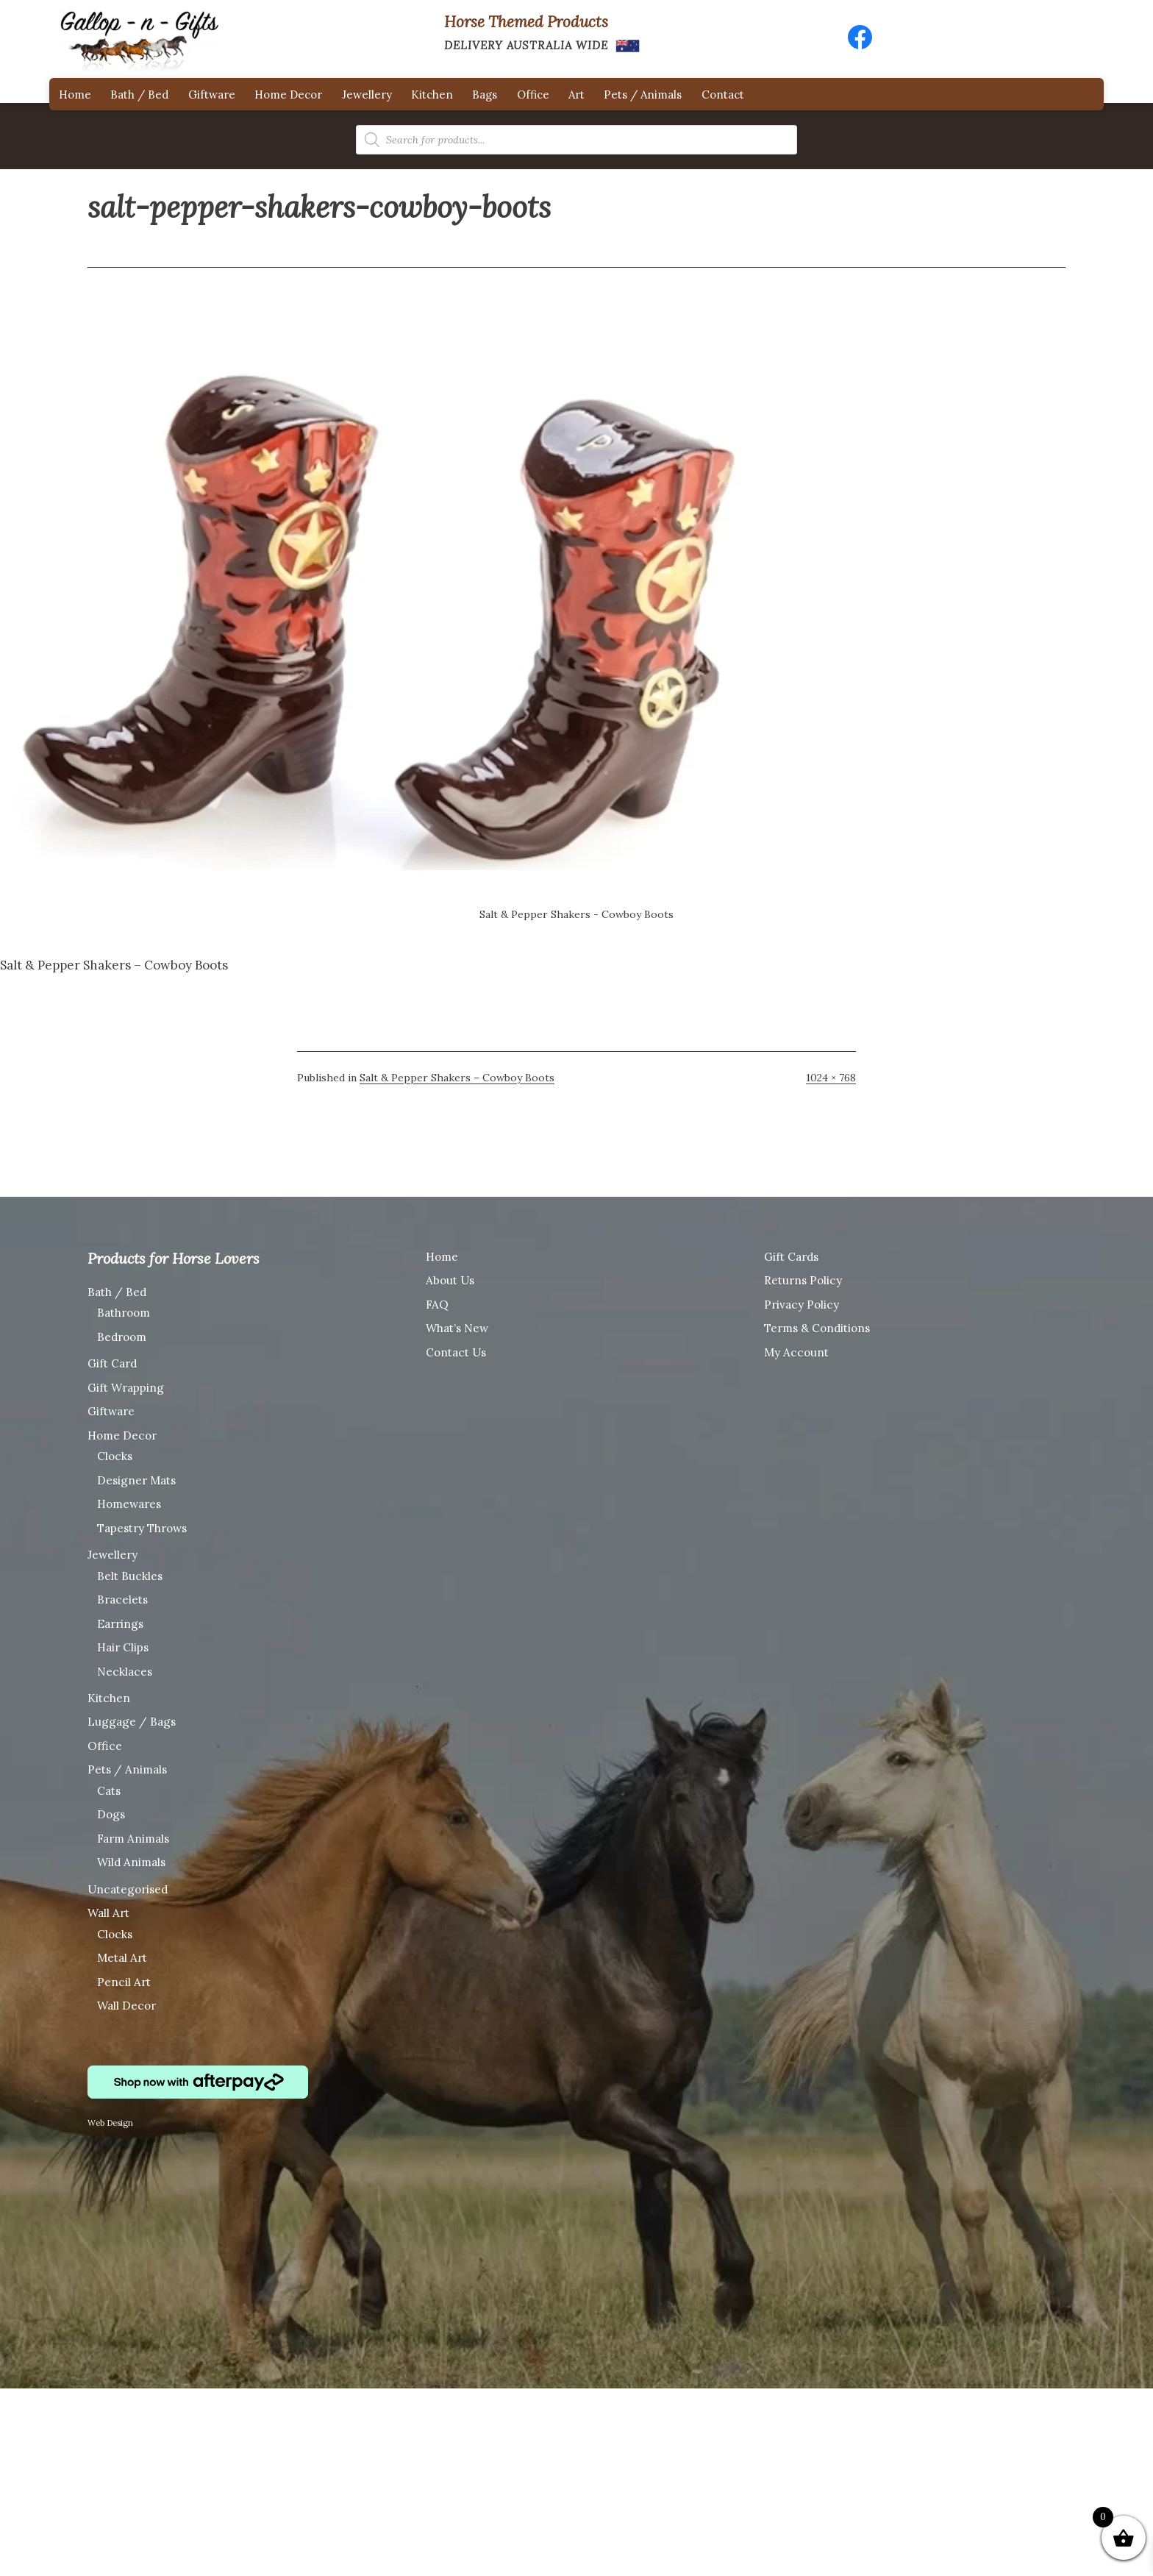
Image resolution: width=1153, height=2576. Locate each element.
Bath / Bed (139, 95)
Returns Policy (803, 1280)
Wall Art (108, 1913)
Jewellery (367, 95)
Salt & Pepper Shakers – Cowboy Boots (457, 1077)
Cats (109, 1791)
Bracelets (122, 1600)
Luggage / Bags (132, 1722)
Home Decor (288, 95)
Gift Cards (791, 1257)
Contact (723, 95)
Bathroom (123, 1313)
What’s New (457, 1328)
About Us (450, 1280)
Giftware (211, 95)
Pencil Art (124, 1982)
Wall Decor (126, 2006)
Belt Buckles (130, 1576)
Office (533, 95)
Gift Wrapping (126, 1388)
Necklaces (124, 1672)
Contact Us (456, 1352)
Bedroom (121, 1337)
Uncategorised (128, 1889)
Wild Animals (131, 1862)
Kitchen (432, 95)
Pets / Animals (643, 95)
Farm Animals (133, 1839)
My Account (796, 1352)
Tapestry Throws (142, 1528)
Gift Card (112, 1363)
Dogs (111, 1814)
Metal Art (122, 1958)
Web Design (110, 2123)
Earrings (120, 1624)
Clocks (114, 1456)
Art (576, 95)
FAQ (437, 1305)
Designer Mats (136, 1480)
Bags (484, 95)
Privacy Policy (801, 1305)
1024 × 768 (831, 1077)
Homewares (129, 1504)
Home (75, 95)
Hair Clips (123, 1647)
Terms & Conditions (817, 1328)
